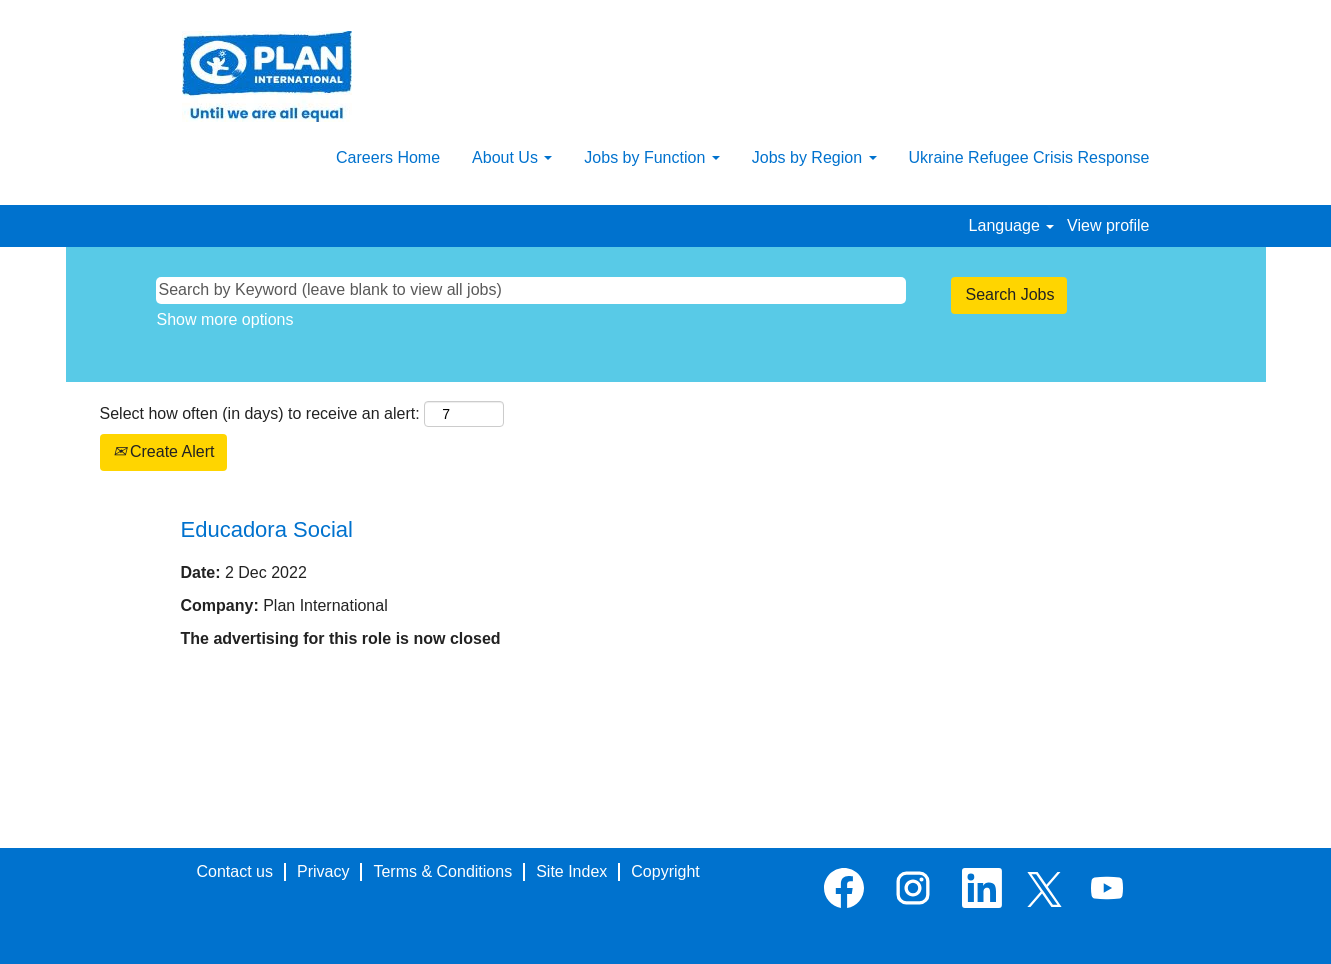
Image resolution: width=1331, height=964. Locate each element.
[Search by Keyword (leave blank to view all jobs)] (531, 290)
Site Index (571, 871)
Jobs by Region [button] (814, 157)
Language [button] (1012, 225)
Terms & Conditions (442, 871)
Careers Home (388, 157)
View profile (1108, 225)
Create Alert (164, 451)
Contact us (235, 871)
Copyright (665, 871)
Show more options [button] (225, 319)
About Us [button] (512, 157)
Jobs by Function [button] (651, 157)
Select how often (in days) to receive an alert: (260, 413)
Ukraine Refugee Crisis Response (1029, 157)
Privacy (323, 871)
